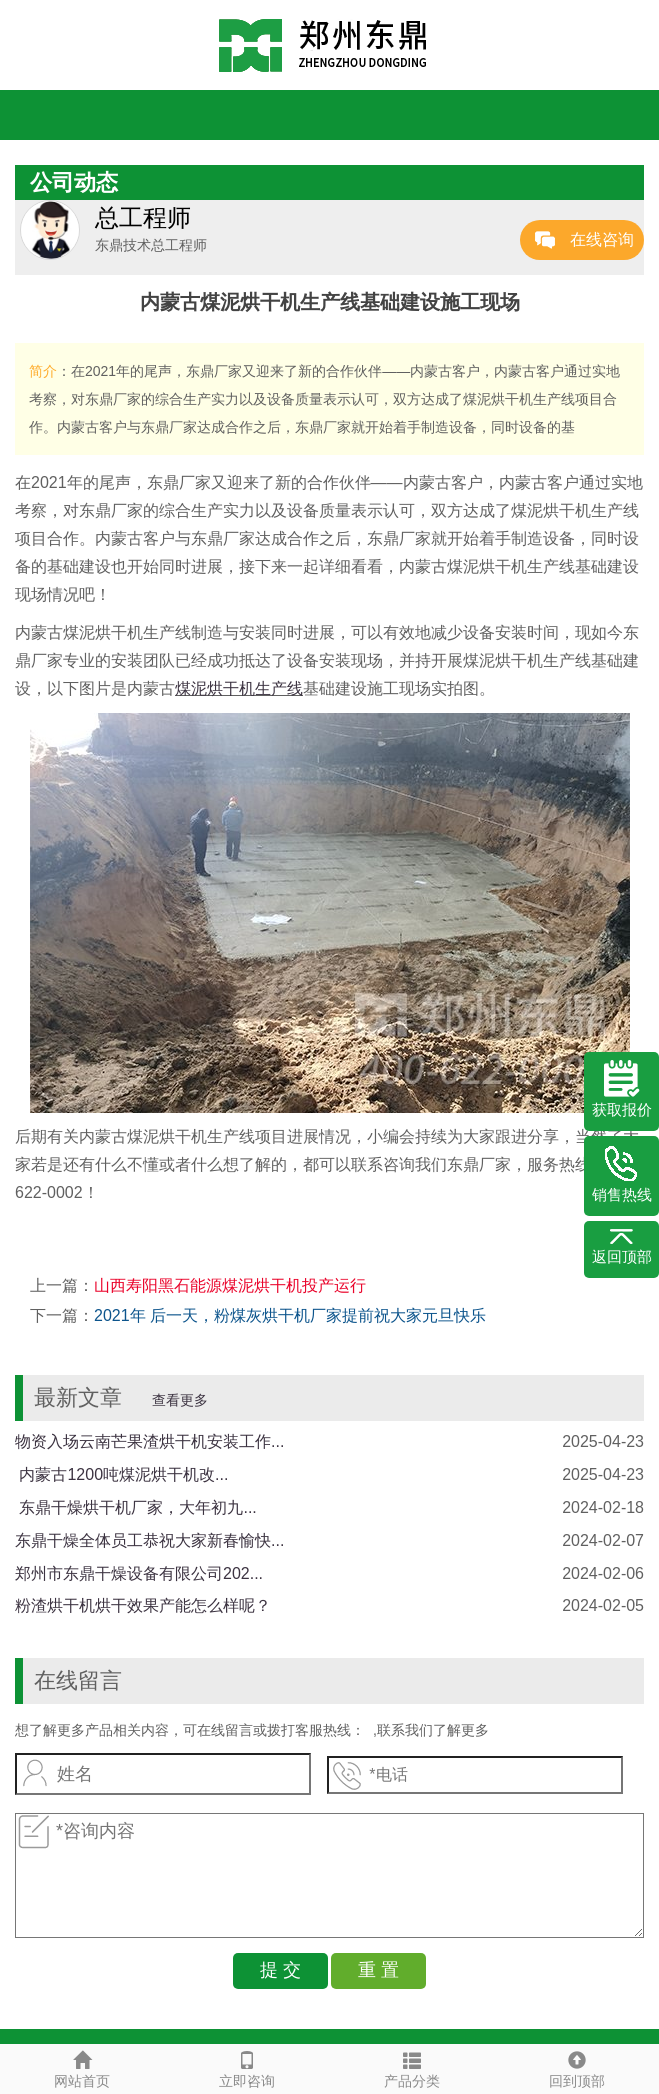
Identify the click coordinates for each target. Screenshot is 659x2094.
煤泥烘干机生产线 (239, 688)
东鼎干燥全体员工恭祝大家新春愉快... (149, 1540)
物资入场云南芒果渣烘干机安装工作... (149, 1441)
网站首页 (82, 2067)
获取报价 (622, 1089)
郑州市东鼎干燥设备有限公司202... (139, 1573)
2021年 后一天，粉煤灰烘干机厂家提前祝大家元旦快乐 (290, 1315)
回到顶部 (576, 2067)
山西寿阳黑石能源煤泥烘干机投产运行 (230, 1285)
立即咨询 (247, 2067)
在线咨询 (602, 239)
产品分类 (412, 2067)
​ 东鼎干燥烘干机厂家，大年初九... (136, 1507)
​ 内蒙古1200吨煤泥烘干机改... (121, 1474)
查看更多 (180, 1400)
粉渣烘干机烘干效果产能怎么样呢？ (143, 1605)
